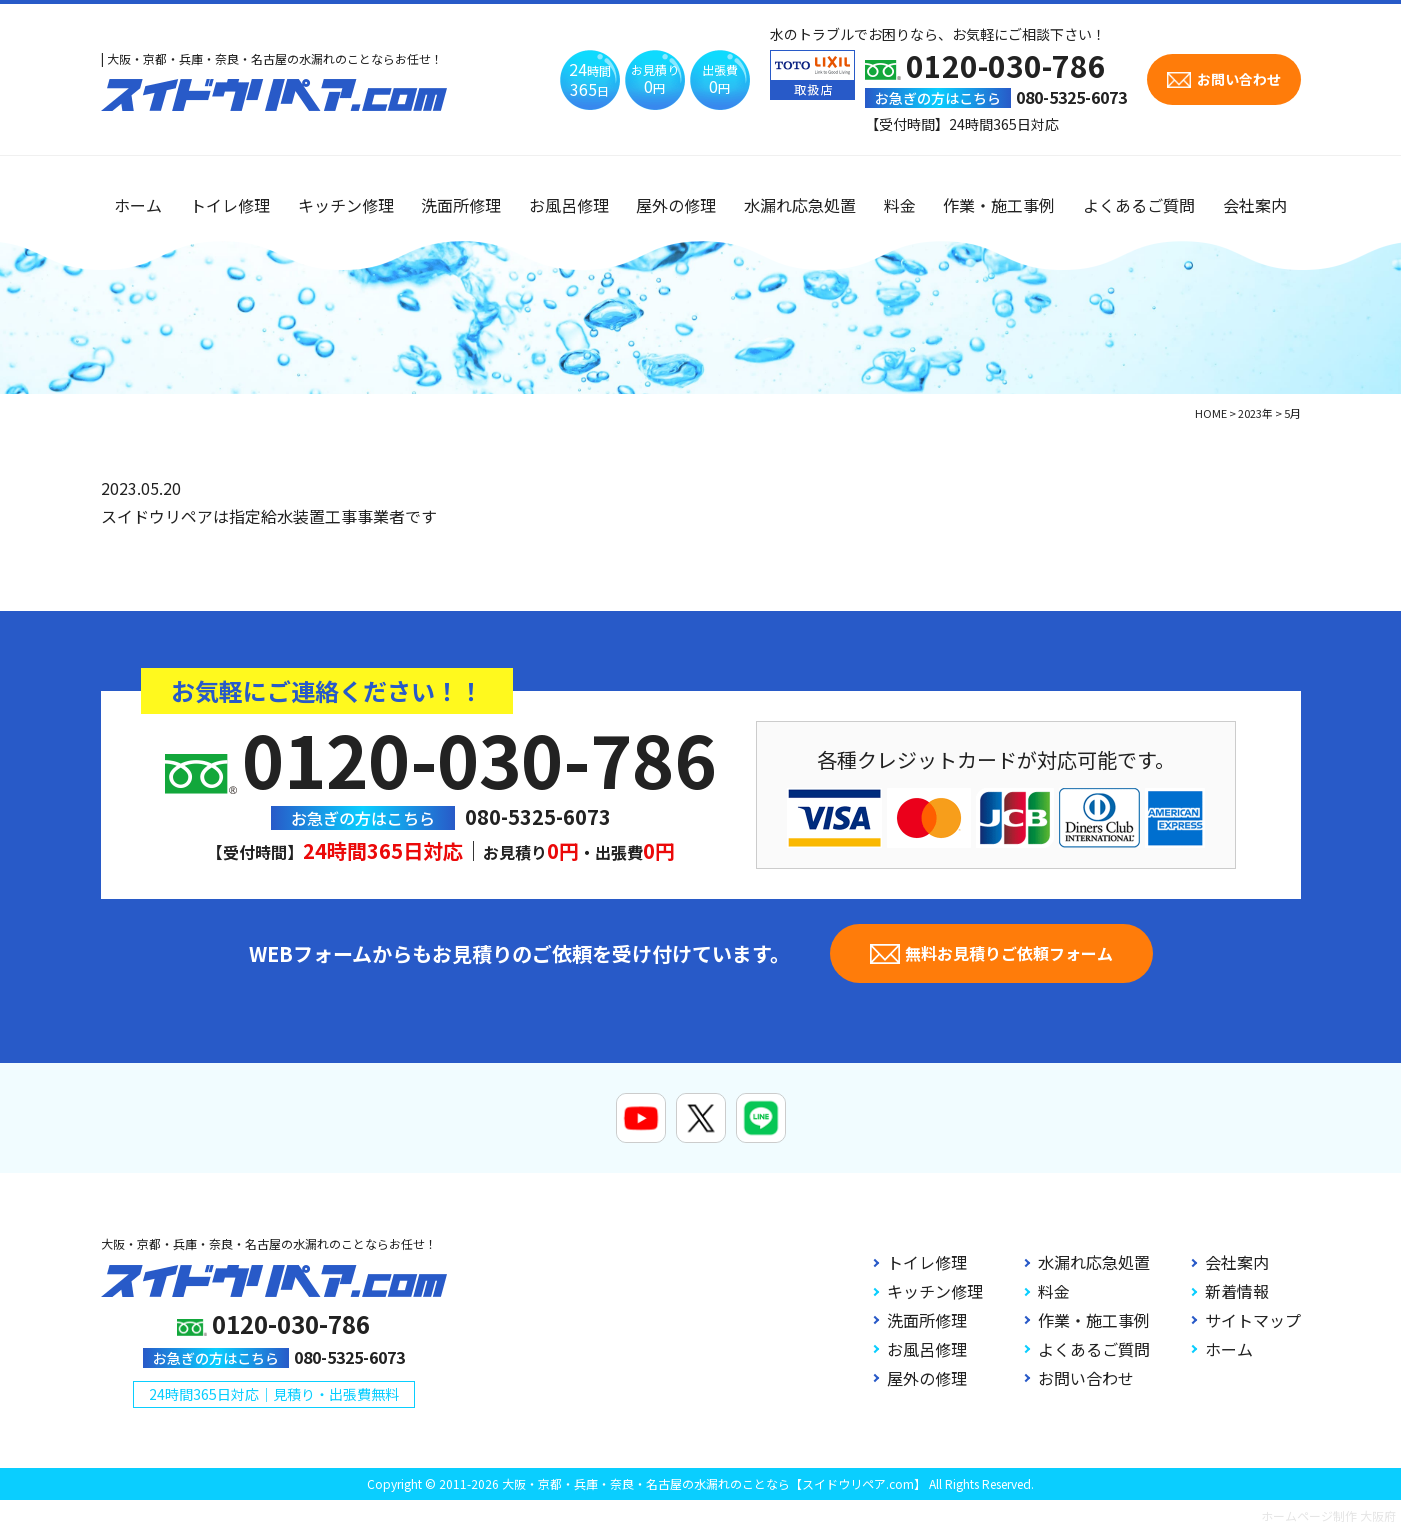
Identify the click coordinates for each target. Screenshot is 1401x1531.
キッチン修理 (346, 205)
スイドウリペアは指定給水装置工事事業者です (269, 516)
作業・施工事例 (999, 205)
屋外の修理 (676, 205)
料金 (900, 205)
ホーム (138, 205)
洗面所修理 (461, 205)
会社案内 (1255, 205)
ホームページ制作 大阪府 (1328, 1515)
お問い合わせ (1086, 1378)
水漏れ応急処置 (800, 205)
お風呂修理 (569, 205)
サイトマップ (1253, 1320)
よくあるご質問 (1139, 205)
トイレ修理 (230, 205)
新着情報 (1237, 1291)
